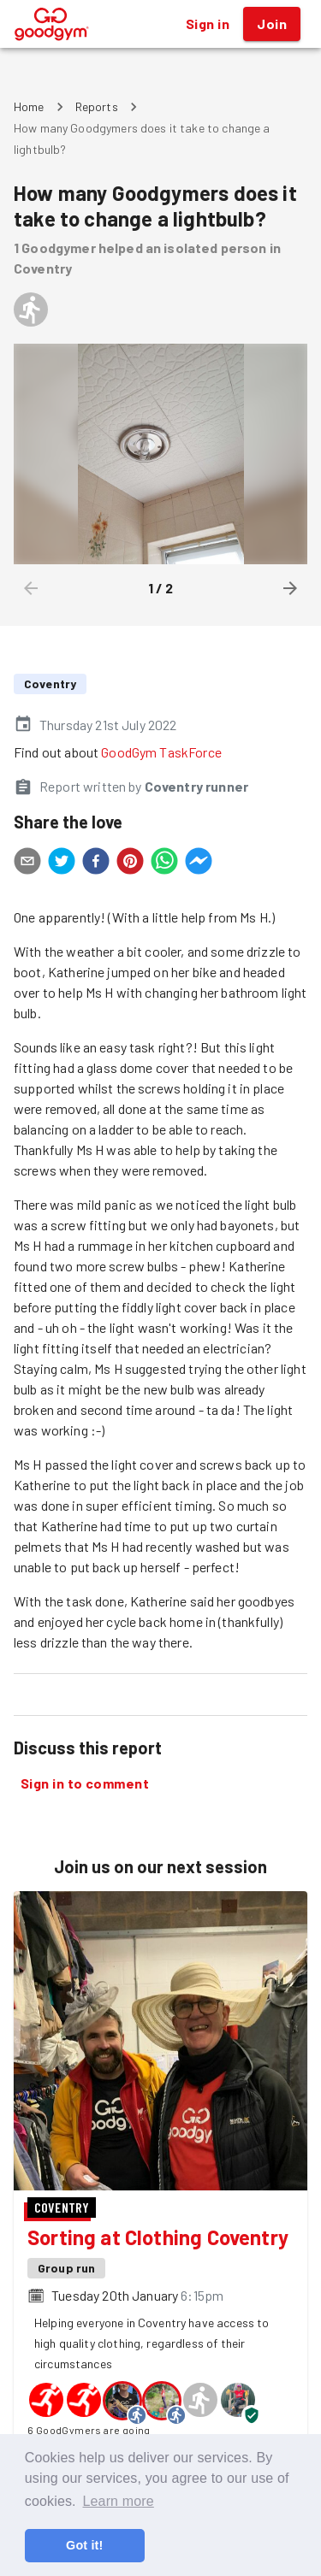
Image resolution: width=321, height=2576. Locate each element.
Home (29, 106)
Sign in (207, 24)
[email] (27, 863)
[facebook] (96, 863)
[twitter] (61, 863)
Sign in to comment (85, 1783)
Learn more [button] (117, 2501)
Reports (96, 106)
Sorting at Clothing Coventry (157, 2237)
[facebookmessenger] (198, 863)
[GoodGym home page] (52, 22)
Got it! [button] (84, 2545)
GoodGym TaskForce (161, 752)
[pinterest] (130, 863)
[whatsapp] (164, 863)
